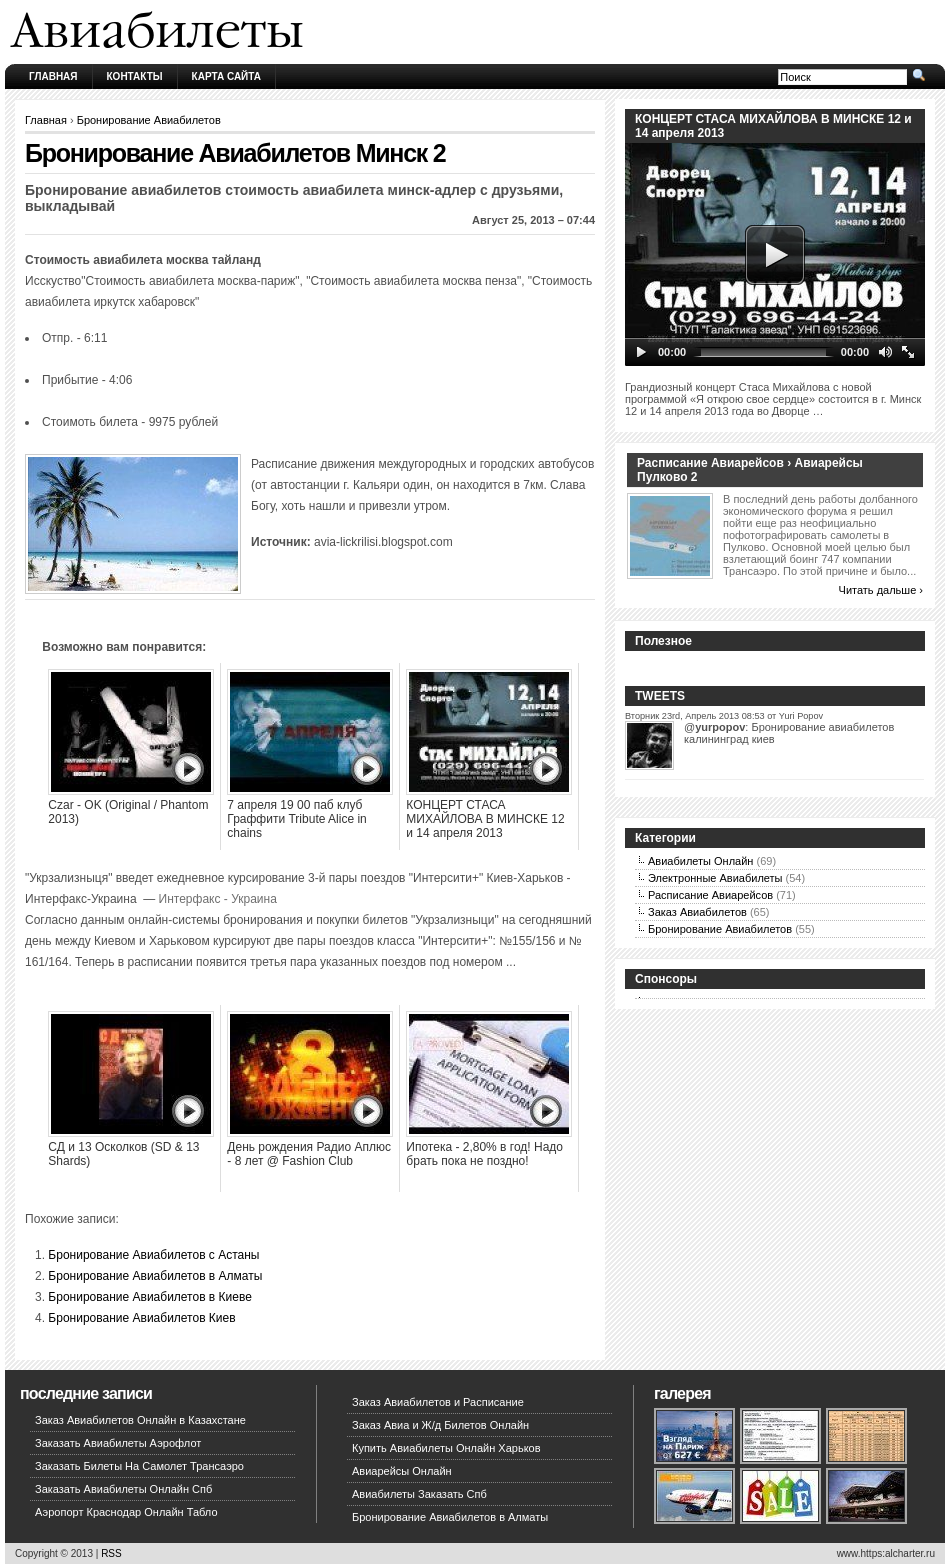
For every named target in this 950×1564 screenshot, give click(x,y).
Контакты (135, 76)
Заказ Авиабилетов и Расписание (438, 1402)
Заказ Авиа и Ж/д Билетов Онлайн (440, 1425)
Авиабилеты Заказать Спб (419, 1494)
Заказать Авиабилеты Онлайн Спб (123, 1489)
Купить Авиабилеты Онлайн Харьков (446, 1448)
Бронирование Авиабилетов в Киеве (150, 1297)
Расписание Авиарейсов (710, 895)
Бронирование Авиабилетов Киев (141, 1318)
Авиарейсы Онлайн (402, 1471)
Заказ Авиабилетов (697, 912)
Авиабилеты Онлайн (700, 861)
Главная (53, 76)
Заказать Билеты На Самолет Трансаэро (139, 1466)
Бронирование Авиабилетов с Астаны (153, 1255)
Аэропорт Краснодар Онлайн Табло (126, 1512)
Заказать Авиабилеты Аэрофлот (118, 1443)
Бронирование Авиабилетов (149, 120)
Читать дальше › (881, 590)
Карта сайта (226, 76)
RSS (111, 1553)
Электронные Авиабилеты (715, 878)
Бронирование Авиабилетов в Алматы (155, 1276)
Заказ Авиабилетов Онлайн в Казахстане (140, 1420)
